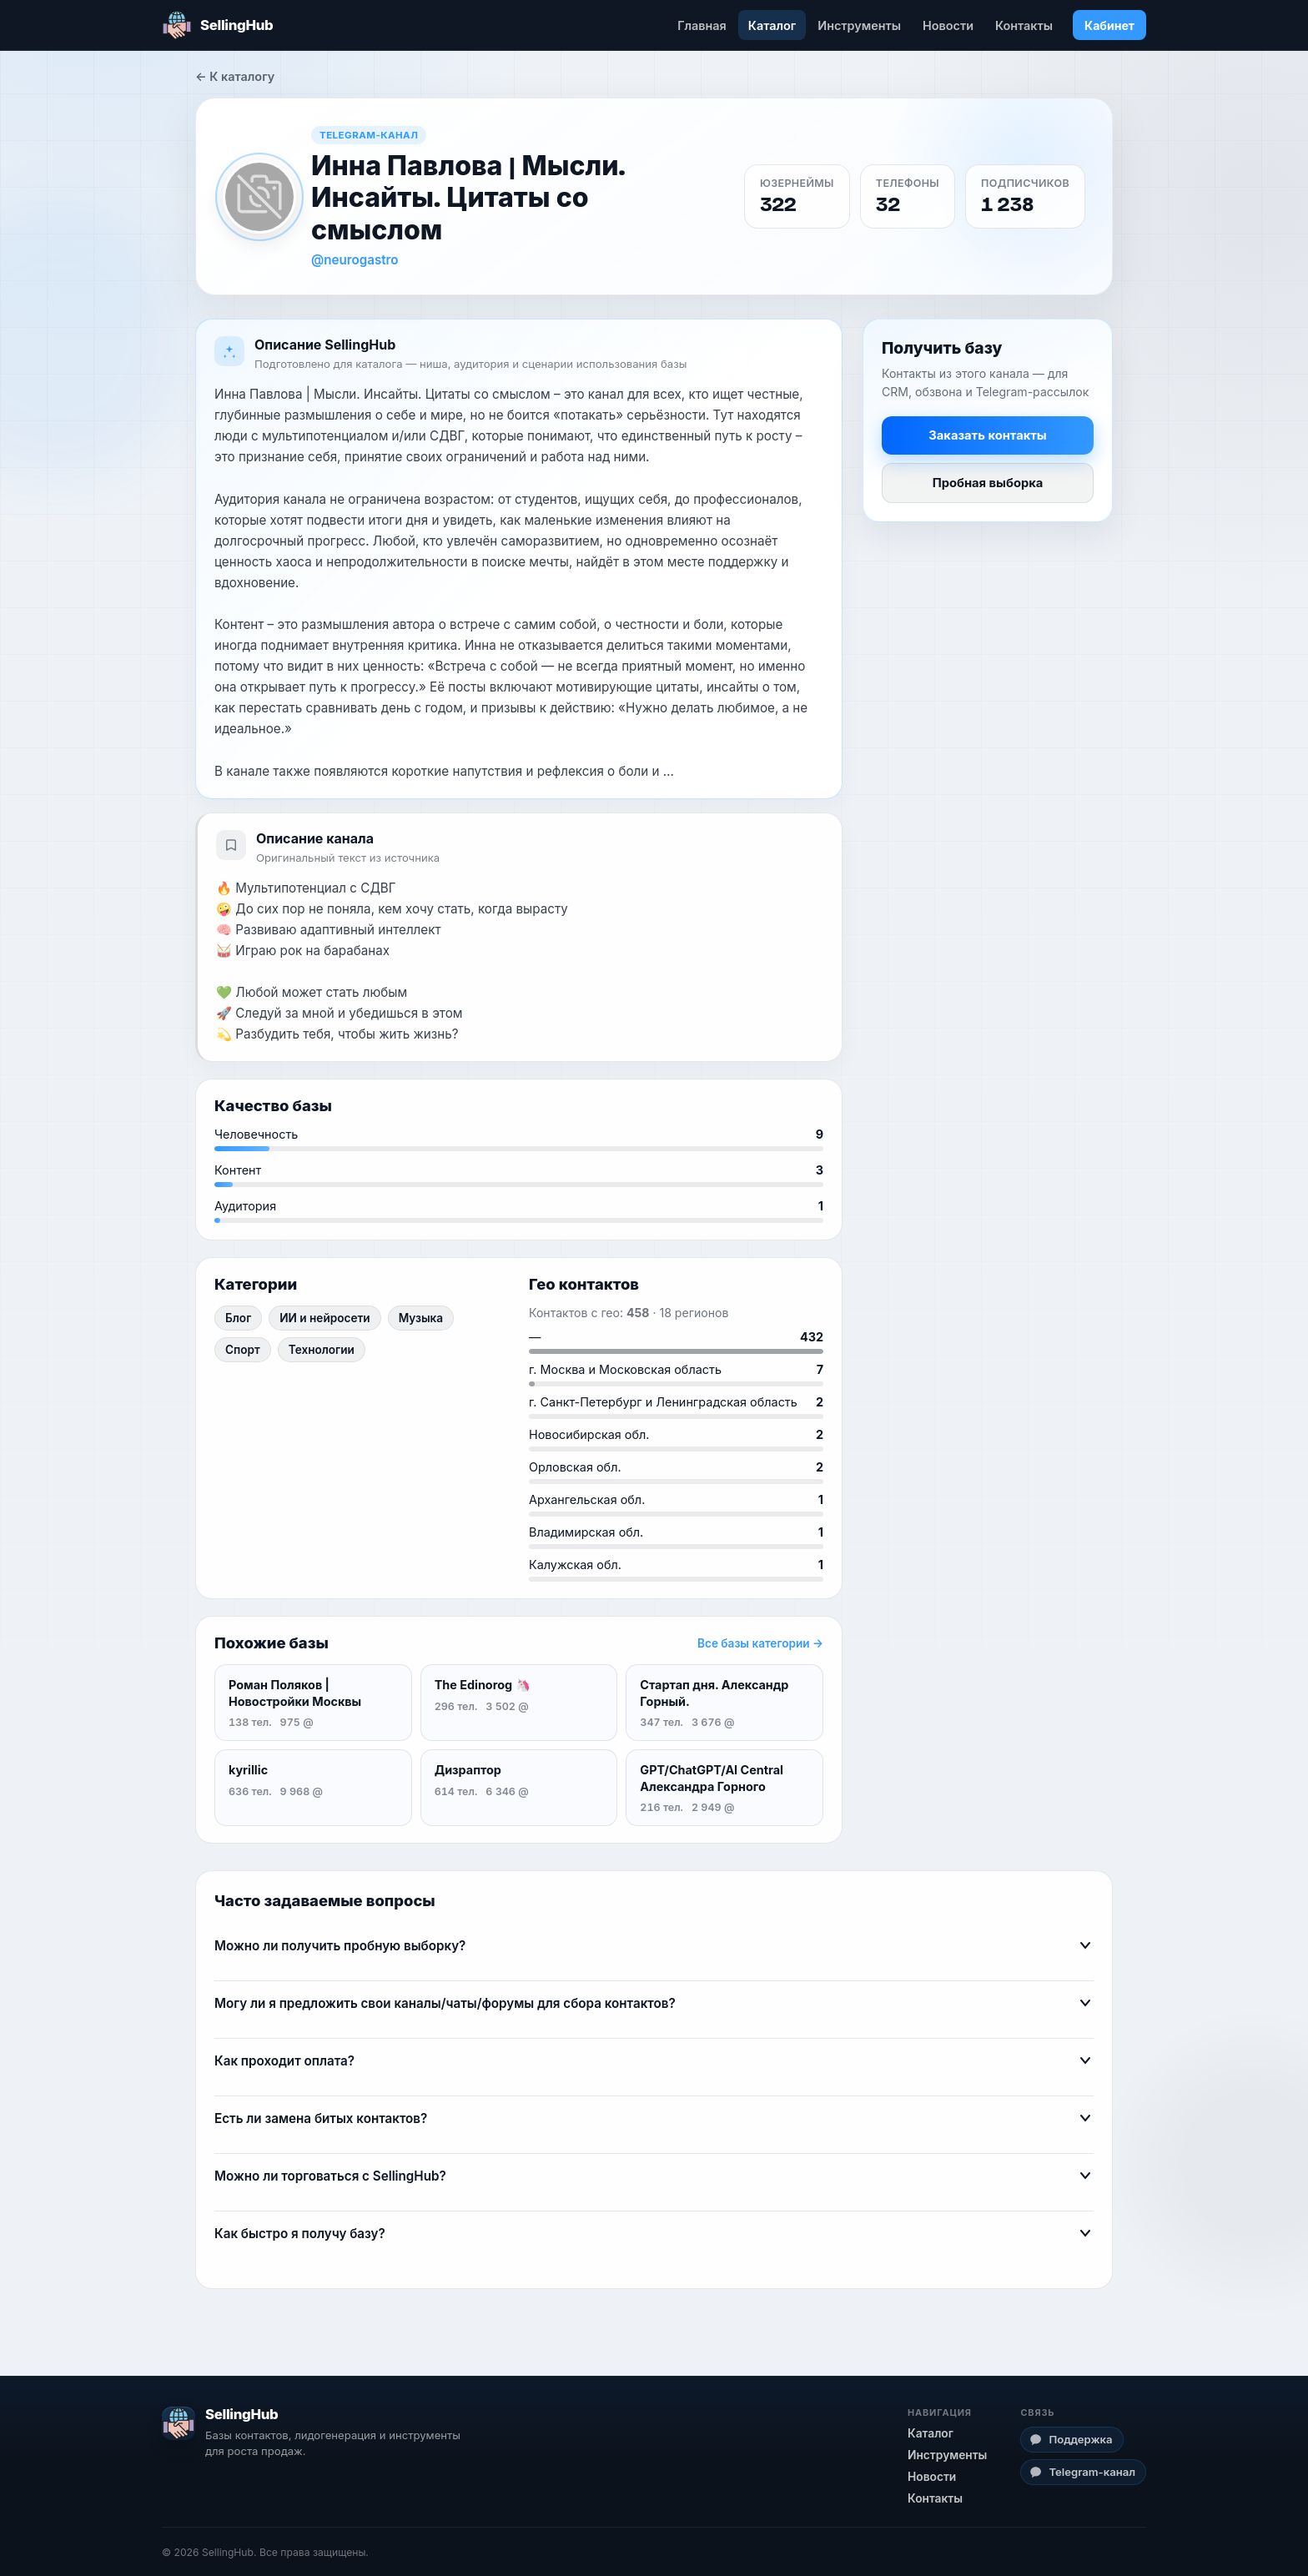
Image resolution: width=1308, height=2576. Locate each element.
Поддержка (1070, 2439)
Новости (948, 25)
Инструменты (859, 25)
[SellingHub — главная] (217, 25)
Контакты (1024, 25)
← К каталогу (234, 76)
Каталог (772, 25)
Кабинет (1109, 25)
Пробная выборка (988, 483)
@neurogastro (355, 260)
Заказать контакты (987, 435)
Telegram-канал (1082, 2471)
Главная (702, 25)
